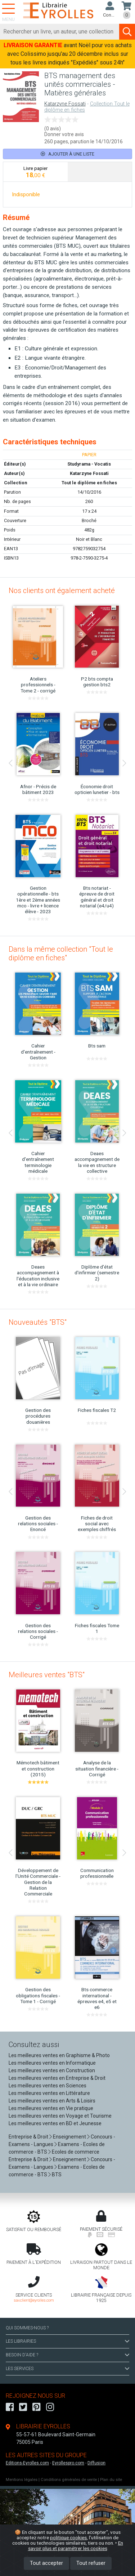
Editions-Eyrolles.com (27, 2462)
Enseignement (69, 2137)
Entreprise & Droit (28, 2137)
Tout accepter (46, 2563)
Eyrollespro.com (68, 2462)
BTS (57, 2174)
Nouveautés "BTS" (38, 1322)
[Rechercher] (60, 32)
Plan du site (111, 2479)
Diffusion (96, 2462)
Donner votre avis (64, 134)
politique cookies (68, 2537)
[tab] (35, 171)
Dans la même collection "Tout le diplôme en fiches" (61, 953)
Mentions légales (21, 2479)
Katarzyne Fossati (65, 104)
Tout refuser (90, 2563)
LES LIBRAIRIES (67, 2341)
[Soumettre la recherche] (127, 32)
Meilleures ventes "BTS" (47, 1674)
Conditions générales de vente (69, 2479)
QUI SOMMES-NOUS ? (27, 2327)
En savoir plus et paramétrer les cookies (75, 2545)
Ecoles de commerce (75, 2152)
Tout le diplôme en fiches (89, 482)
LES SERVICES (67, 2368)
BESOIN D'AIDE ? (67, 2355)
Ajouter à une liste (67, 154)
